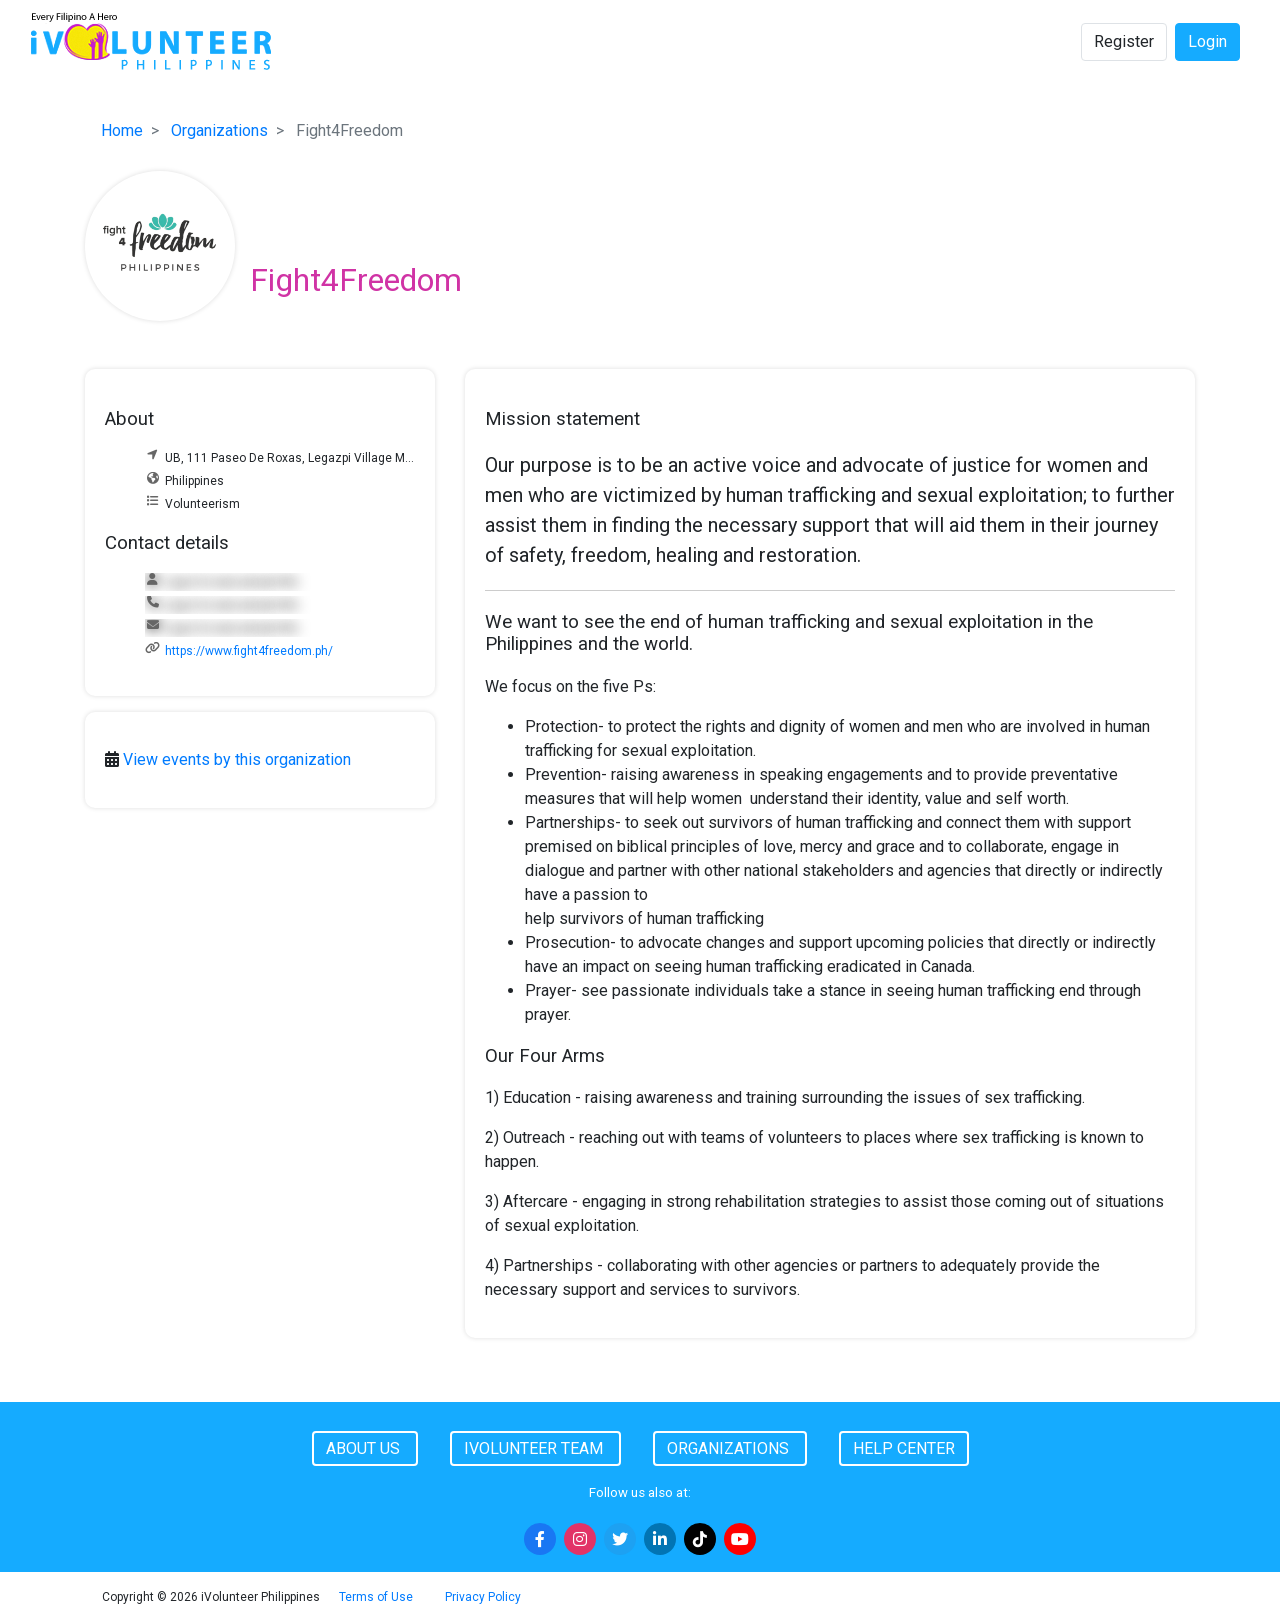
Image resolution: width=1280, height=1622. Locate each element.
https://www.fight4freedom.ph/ (249, 651)
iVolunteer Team (535, 1448)
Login (1207, 41)
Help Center (904, 1448)
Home (122, 130)
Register (1124, 41)
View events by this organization (237, 759)
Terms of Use (376, 1597)
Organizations (219, 130)
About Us (365, 1448)
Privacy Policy (483, 1597)
